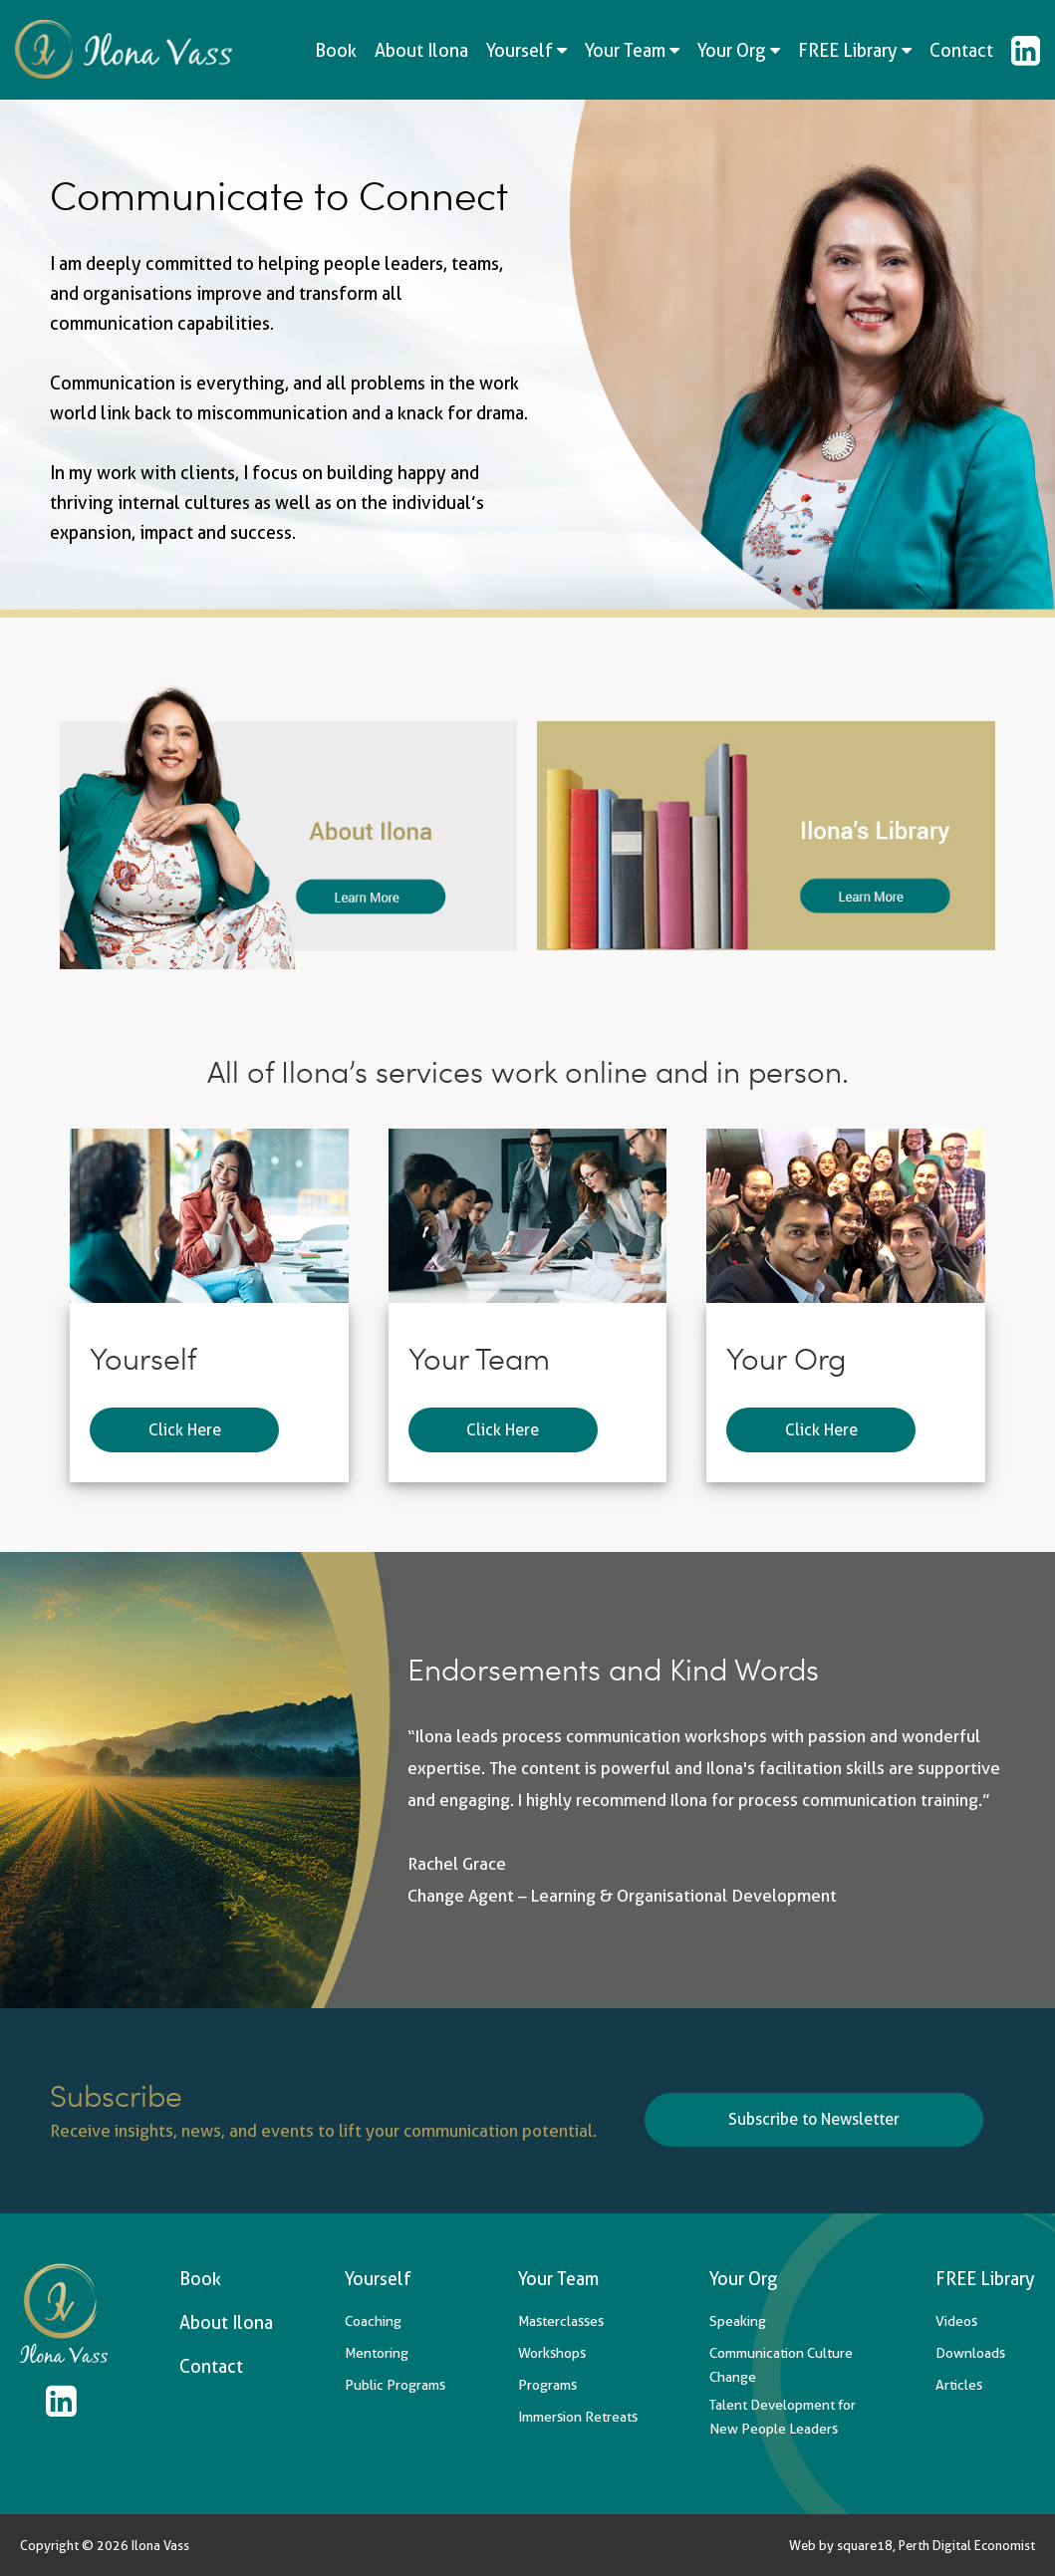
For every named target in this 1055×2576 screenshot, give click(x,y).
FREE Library (855, 50)
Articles (958, 2385)
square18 (865, 2545)
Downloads (970, 2353)
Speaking (737, 2321)
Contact (961, 50)
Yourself (526, 50)
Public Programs (395, 2385)
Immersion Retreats (578, 2417)
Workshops (552, 2353)
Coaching (373, 2321)
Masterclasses (561, 2321)
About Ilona (421, 50)
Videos (956, 2321)
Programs (547, 2385)
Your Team (632, 50)
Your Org (738, 50)
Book (336, 50)
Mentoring (376, 2353)
